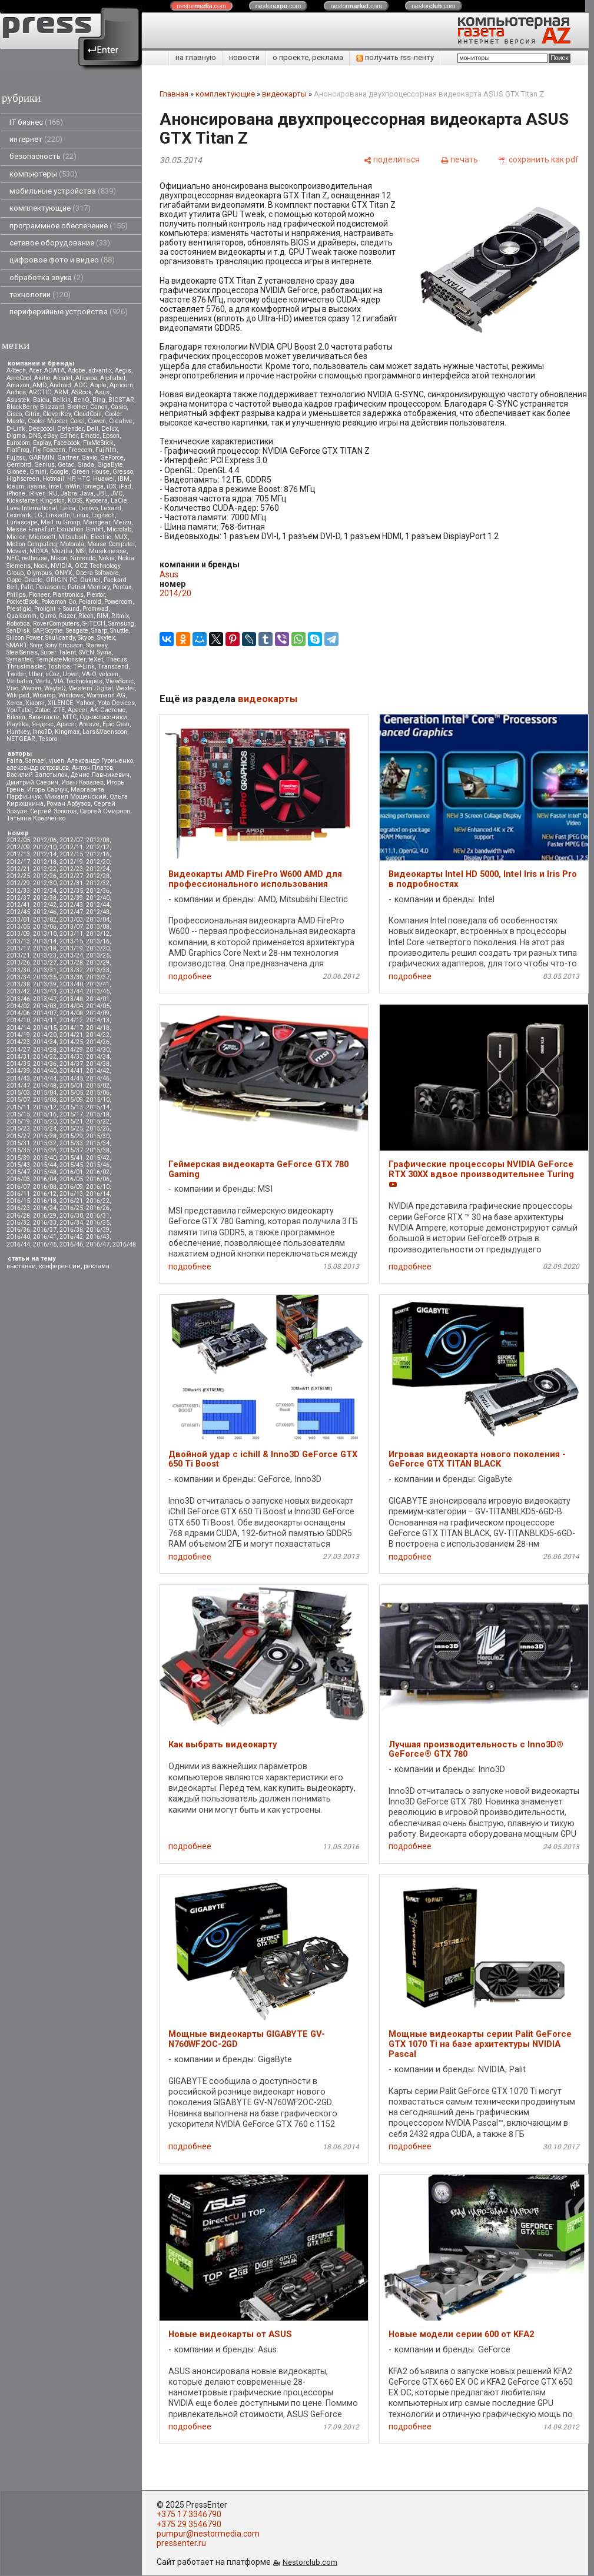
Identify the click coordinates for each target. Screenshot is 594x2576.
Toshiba (59, 666)
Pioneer (39, 595)
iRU (52, 493)
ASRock (81, 392)
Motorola (72, 544)
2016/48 (124, 1244)
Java (87, 493)
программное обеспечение (68, 225)
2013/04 (97, 919)
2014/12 (71, 1020)
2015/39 (18, 1158)
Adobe (76, 370)
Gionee (16, 472)
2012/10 (45, 847)
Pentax (121, 587)
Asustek (18, 400)
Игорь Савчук (47, 789)
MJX (121, 537)
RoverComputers (56, 623)
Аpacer (77, 710)
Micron (16, 537)
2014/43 (18, 1078)
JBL (102, 493)
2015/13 (71, 1107)
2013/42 (18, 991)
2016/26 (97, 1208)
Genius (44, 464)
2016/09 (71, 1187)
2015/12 (45, 1107)
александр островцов (37, 768)
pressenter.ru (181, 2543)
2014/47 (18, 1085)
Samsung (121, 623)
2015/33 (71, 1143)
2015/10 (97, 1099)
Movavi (16, 551)
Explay (42, 443)
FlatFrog (17, 450)
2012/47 (71, 912)
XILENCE (60, 703)
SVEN (86, 652)
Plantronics (68, 595)
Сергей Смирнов (104, 811)
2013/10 (45, 934)
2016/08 (45, 1187)
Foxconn (54, 450)
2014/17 (71, 1028)
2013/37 (97, 977)
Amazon (17, 385)
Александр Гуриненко (100, 761)
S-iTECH (93, 623)
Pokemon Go (58, 602)
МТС (69, 717)
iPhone (15, 493)
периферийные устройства (68, 311)
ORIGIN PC (61, 580)
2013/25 (97, 955)
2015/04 (45, 1092)
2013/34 (18, 977)
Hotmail (53, 479)
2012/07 (71, 840)
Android (60, 385)
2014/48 (45, 1085)
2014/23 (18, 1042)
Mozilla (61, 551)
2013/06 (45, 926)
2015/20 (45, 1121)
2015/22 (97, 1121)
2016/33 (45, 1222)
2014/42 (97, 1071)
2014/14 (18, 1028)
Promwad (95, 609)
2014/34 (97, 1057)
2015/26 (97, 1128)
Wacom (31, 688)
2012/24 (97, 869)
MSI (80, 551)
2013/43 (45, 991)
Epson (111, 436)
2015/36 (45, 1150)
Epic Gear (116, 724)
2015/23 (18, 1128)
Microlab (119, 529)
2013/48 (71, 999)
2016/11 (18, 1194)
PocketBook (22, 602)
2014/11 (45, 1020)
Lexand (111, 508)
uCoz (52, 674)
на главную (195, 57)
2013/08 (97, 926)
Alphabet (112, 378)
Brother (77, 407)
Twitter (16, 674)
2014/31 (18, 1057)
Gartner (67, 457)
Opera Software (97, 573)
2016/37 (45, 1230)
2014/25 (71, 1042)
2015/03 (18, 1092)
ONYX (63, 573)
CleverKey (56, 414)
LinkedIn (57, 515)
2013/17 (18, 948)
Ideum (15, 486)
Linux (80, 515)
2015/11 (18, 1107)
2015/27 (18, 1136)
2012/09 (18, 847)
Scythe (54, 630)
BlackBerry (21, 407)
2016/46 (71, 1244)
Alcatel (62, 378)
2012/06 (45, 840)
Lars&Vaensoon (104, 732)
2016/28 (18, 1215)
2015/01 (71, 1085)
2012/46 (45, 912)
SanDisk (18, 630)
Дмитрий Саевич (32, 782)
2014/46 (97, 1078)
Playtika (17, 724)
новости (244, 57)
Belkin (61, 400)
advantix (100, 370)
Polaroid (90, 602)
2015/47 (18, 1172)
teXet (95, 659)
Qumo (47, 616)
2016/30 (71, 1215)
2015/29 (71, 1136)
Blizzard (52, 407)
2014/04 (71, 1006)
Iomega (93, 486)
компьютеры (43, 173)
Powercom (118, 602)
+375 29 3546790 (189, 2524)
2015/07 (18, 1099)
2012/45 (18, 912)
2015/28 (45, 1136)
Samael (35, 761)
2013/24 (71, 955)
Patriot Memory (88, 587)
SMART (16, 645)
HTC (83, 479)
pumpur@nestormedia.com (208, 2533)
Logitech (103, 515)
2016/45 (45, 1244)
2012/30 (45, 883)
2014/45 (71, 1078)
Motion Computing (31, 544)
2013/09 (18, 934)
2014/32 (45, 1057)
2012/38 (45, 898)
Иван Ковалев (82, 782)
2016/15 (18, 1201)
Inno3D (42, 732)
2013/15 (71, 941)
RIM (102, 616)
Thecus (116, 659)
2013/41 (97, 984)
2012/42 (45, 905)
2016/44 (18, 1244)
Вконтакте (43, 717)
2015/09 (71, 1099)
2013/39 (45, 984)
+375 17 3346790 (189, 2514)
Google (59, 472)
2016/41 (45, 1237)
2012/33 (18, 891)
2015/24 (45, 1128)
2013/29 (97, 962)
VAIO (89, 674)
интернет (35, 139)
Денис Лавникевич (100, 775)
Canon (99, 407)
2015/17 (71, 1114)
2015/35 (18, 1150)
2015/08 (45, 1099)
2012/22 (45, 869)
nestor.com (201, 5)
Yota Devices (116, 703)
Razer (67, 616)
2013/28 (71, 962)
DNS (34, 436)
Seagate (77, 630)
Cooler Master (47, 421)
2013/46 (18, 999)
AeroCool (18, 378)
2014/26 (97, 1042)
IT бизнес (36, 122)
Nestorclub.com (310, 2562)
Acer (35, 370)
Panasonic (50, 587)
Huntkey (17, 732)
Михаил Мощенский (75, 796)
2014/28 (45, 1049)
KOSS (75, 500)
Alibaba (86, 378)
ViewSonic (119, 681)
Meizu (122, 522)
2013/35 (45, 977)
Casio (119, 407)
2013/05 (18, 926)
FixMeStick (98, 443)
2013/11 (71, 934)
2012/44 (97, 905)
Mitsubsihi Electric (84, 537)
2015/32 (45, 1143)
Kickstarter (21, 500)
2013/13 (18, 941)
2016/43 (97, 1237)
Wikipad (17, 695)
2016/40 (18, 1237)
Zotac (42, 710)
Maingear (96, 522)
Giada (85, 464)
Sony (36, 645)
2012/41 (18, 905)
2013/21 (18, 955)
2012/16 (97, 854)
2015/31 (18, 1143)
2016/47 (97, 1244)
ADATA (54, 370)
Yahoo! (85, 703)
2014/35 (18, 1064)
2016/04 (45, 1179)
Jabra (69, 493)
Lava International (31, 508)
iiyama (36, 486)
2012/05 (18, 840)
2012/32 (97, 883)
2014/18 (97, 1028)
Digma (15, 436)
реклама (96, 1266)
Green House (90, 472)
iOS (111, 486)
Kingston (52, 500)
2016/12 (45, 1194)
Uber (35, 674)
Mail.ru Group (60, 522)
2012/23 (71, 869)
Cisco (14, 414)
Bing (98, 400)
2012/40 (97, 898)
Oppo (13, 580)
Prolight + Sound (56, 609)
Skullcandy (60, 637)
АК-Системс (107, 710)
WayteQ (55, 688)
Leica (67, 508)
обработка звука (46, 277)
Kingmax (67, 732)
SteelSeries (22, 652)
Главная (174, 93)
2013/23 (45, 955)
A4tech (16, 370)
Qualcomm (21, 616)
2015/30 (97, 1136)
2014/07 (45, 1013)
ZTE (59, 710)
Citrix (32, 414)
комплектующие (50, 208)
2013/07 (71, 926)
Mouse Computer (111, 544)
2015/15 (18, 1114)
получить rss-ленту (395, 57)
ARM (61, 392)
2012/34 (45, 891)
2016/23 (18, 1208)
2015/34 (97, 1143)
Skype (86, 637)
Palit (27, 587)
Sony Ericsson (64, 645)
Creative (120, 421)
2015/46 (97, 1165)
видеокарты (284, 93)
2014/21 (71, 1035)
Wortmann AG (106, 695)
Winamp (43, 695)
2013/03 (71, 919)
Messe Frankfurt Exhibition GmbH (55, 529)
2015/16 (45, 1114)
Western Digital (91, 688)
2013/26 (18, 962)
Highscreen (22, 479)
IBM (124, 479)
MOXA (38, 551)
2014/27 (18, 1049)
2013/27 (45, 962)
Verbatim (19, 681)
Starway (96, 645)
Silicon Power (24, 637)
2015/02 (97, 1085)
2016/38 (71, 1230)
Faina (14, 761)
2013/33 (97, 970)
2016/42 (71, 1237)
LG (38, 515)
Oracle (33, 580)
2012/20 (97, 862)
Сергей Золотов (53, 811)
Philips (16, 595)
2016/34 (71, 1222)
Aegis (123, 370)
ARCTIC (40, 392)
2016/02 (97, 1172)
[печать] (459, 159)
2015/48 (45, 1172)
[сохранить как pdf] (538, 159)
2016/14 (97, 1194)
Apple (98, 385)
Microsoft (42, 537)
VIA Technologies (78, 681)
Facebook (67, 443)
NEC (12, 558)
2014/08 (71, 1013)
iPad (125, 486)
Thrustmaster (25, 666)
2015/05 (71, 1092)
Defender (70, 429)
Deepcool (41, 429)
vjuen (56, 761)
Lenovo (88, 508)
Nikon (59, 558)
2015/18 (97, 1114)
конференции (60, 1266)
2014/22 (97, 1035)
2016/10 (97, 1187)
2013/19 (71, 948)
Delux (109, 429)
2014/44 (45, 1078)
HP (70, 479)
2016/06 (97, 1179)
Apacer (66, 724)
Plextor (96, 595)
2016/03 (18, 1179)
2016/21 (71, 1201)
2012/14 (45, 854)
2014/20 (45, 1035)
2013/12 (97, 934)
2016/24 (45, 1208)
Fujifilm (106, 450)
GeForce (112, 457)
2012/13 (18, 854)
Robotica (18, 623)
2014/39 (18, 1071)
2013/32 (71, 970)
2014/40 (45, 1071)
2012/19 (71, 862)
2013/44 (71, 991)
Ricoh (86, 616)
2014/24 (45, 1042)
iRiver (36, 493)
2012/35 (71, 891)
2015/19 (18, 1121)
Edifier (69, 436)
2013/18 (45, 948)
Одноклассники (103, 717)
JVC (116, 493)
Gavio (89, 457)
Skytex (106, 637)
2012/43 (71, 905)
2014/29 (71, 1049)
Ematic (90, 436)
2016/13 (71, 1194)
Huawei (104, 479)
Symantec (19, 659)
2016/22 (97, 1201)
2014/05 (97, 1006)
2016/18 (45, 1201)
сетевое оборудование (59, 242)
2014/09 (97, 1013)
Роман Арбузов (69, 803)
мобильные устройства (62, 191)
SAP (37, 630)
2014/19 (18, 1035)
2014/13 (97, 1020)
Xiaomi (35, 703)
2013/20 (97, 948)
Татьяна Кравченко (35, 818)
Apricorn (121, 385)
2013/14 (45, 941)
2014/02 (18, 1006)
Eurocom (18, 443)
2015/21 (71, 1121)
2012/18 (45, 862)
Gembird (18, 464)
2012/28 (97, 876)
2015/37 (71, 1150)
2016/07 (18, 1187)
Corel (77, 421)
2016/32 (18, 1222)
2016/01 (71, 1172)
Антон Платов (92, 768)
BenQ (81, 400)
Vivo (12, 688)
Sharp (99, 630)
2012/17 (18, 862)
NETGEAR (20, 739)
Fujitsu (16, 457)
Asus (102, 392)
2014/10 (18, 1020)
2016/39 (97, 1230)
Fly (36, 450)
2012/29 (18, 883)
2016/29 (45, 1215)
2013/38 (18, 984)
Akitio (42, 378)
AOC (80, 385)
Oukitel (90, 580)
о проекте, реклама (308, 57)
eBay (50, 436)
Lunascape (22, 522)
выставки (21, 1266)
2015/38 (97, 1150)
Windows (71, 695)
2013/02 (45, 919)
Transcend (113, 666)
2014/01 (97, 999)
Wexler (125, 688)
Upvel (70, 674)
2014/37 (71, 1064)
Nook (41, 566)
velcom (108, 674)
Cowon (97, 421)
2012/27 (71, 876)
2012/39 (71, 898)
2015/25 (71, 1128)
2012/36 (97, 891)
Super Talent (58, 652)
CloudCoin (88, 414)
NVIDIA (61, 566)
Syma (104, 652)
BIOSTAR (121, 400)
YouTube (19, 710)
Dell (92, 429)
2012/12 (97, 847)
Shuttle (119, 630)
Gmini (38, 472)
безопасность (43, 156)
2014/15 (45, 1028)
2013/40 (71, 984)
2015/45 (71, 1165)
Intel (55, 486)
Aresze (89, 724)
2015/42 (97, 1158)
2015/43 (18, 1165)
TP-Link (84, 666)
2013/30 (18, 970)
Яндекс (43, 724)
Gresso (122, 472)
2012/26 (45, 876)
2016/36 (18, 1230)
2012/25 (18, 876)
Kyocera (96, 500)
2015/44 (45, 1165)
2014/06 (18, 1013)
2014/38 (97, 1064)
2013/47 (45, 999)
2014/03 (45, 1006)
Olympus (39, 573)
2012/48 (97, 912)
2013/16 (97, 941)
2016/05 (71, 1179)
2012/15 (71, 854)
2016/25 (71, 1208)
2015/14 (97, 1107)
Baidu (41, 400)
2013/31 (45, 970)
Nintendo (82, 558)
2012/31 (71, 883)
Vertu (43, 681)
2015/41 (71, 1158)
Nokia (106, 558)
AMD (39, 385)
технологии (40, 294)
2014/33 (71, 1057)
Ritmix (120, 616)
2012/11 (71, 847)
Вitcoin (15, 717)
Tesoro (47, 739)
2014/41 (71, 1071)
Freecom (80, 450)
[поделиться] (391, 159)
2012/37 (18, 898)
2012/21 (18, 869)
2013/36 (71, 977)
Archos (16, 392)
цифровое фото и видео (62, 259)
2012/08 (97, 840)
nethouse (35, 558)
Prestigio (18, 609)
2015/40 (45, 1158)
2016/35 (97, 1222)
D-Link (15, 429)
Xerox (14, 703)
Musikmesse (108, 551)
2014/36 (45, 1064)
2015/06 (97, 1092)
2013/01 (18, 919)
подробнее (189, 976)
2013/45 (97, 991)
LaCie (119, 500)
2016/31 (97, 1215)
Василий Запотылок (37, 775)
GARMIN (41, 457)
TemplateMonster (60, 659)
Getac (66, 464)
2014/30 (97, 1049)
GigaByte (110, 464)
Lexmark (18, 515)
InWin (72, 486)
